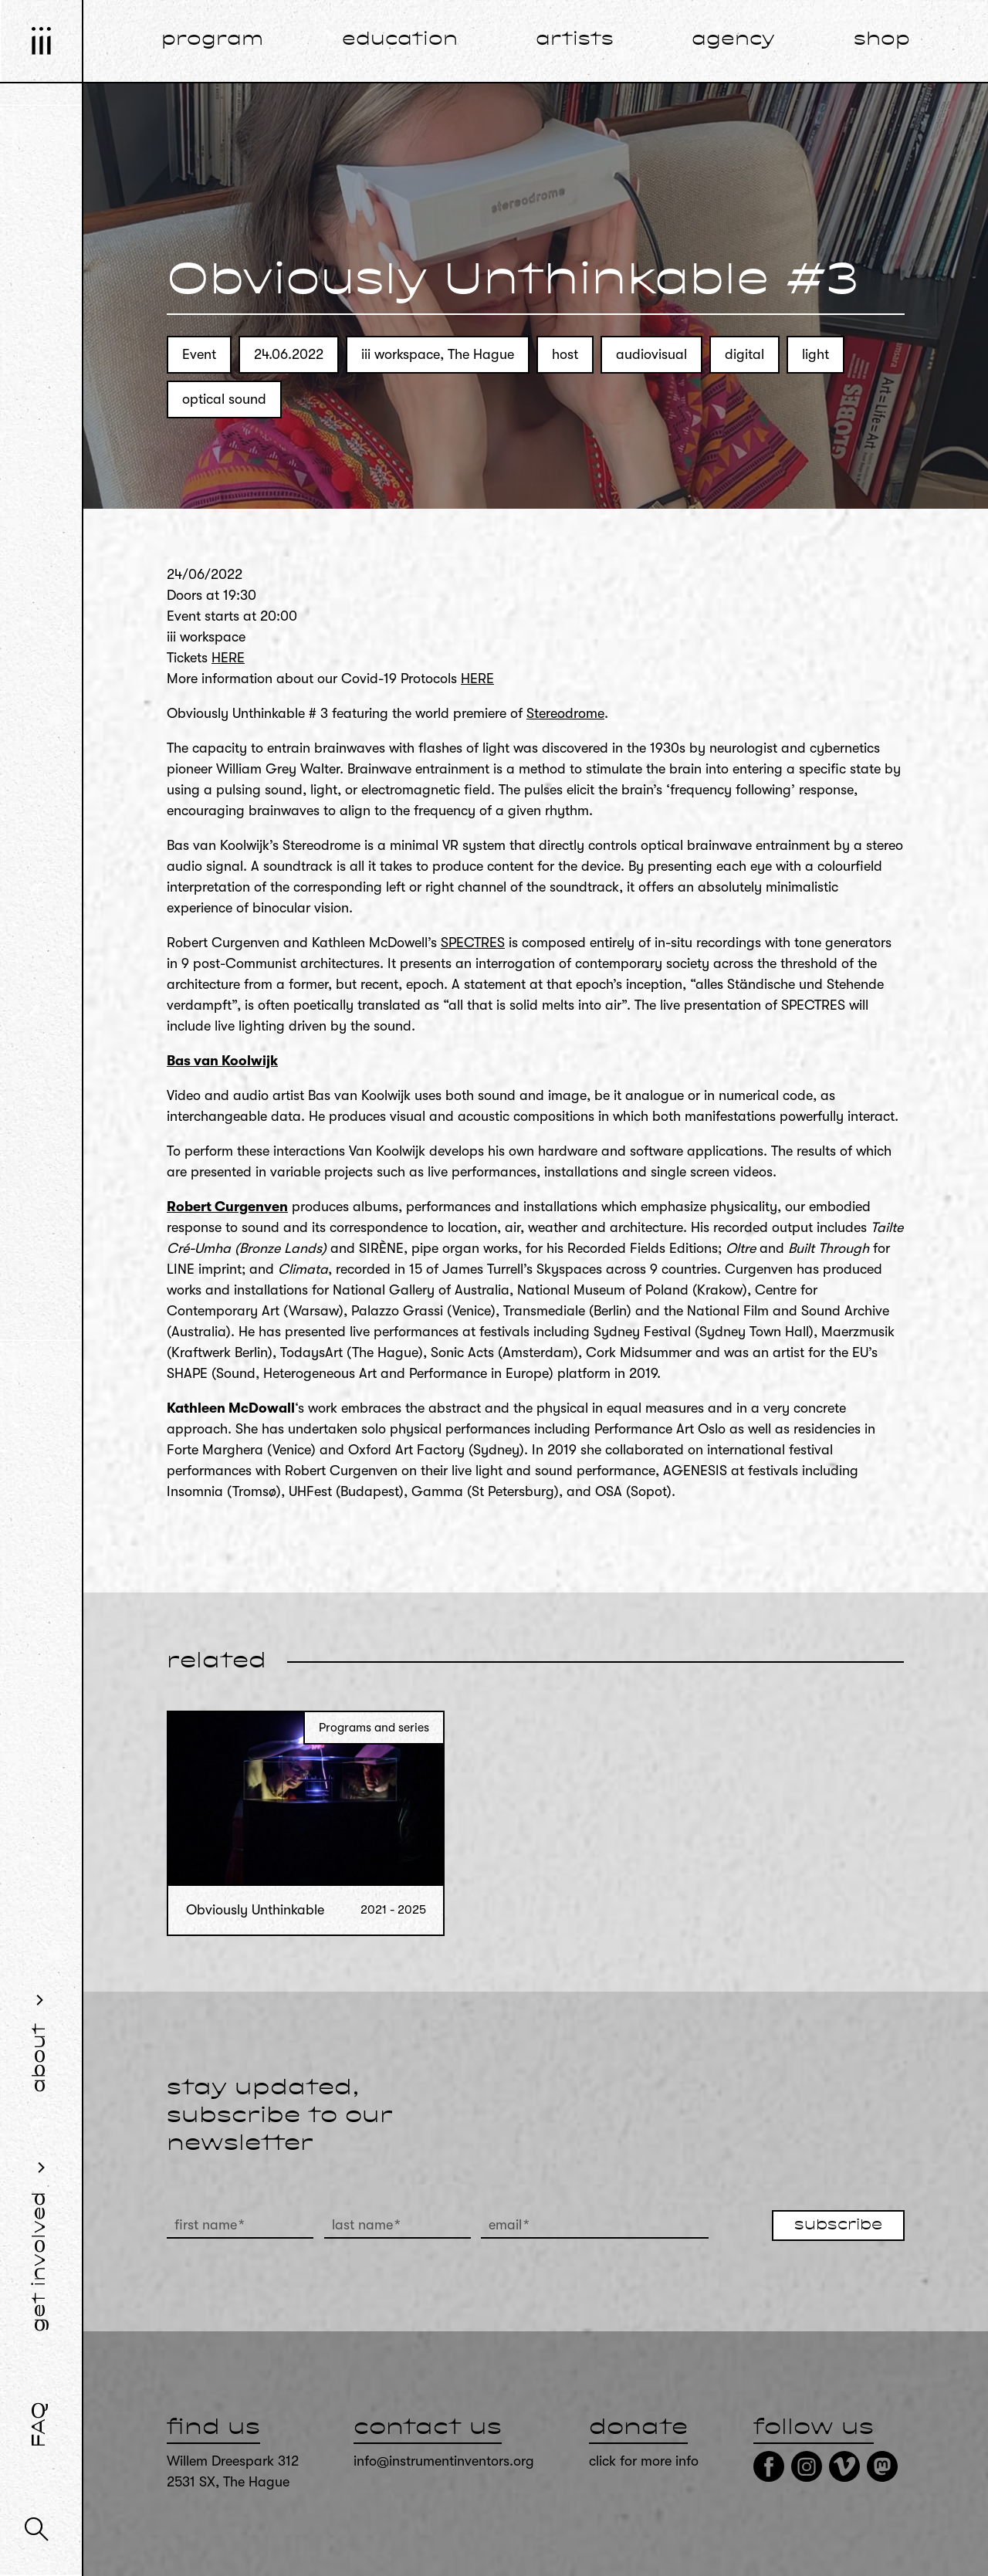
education (400, 40)
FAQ (40, 2425)
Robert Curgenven (227, 1206)
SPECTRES (473, 942)
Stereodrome (565, 713)
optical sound (224, 399)
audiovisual (651, 354)
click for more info (644, 2461)
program (212, 40)
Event (199, 354)
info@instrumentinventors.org (444, 2461)
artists (575, 40)
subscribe (838, 2225)
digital (744, 354)
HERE (228, 657)
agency (733, 40)
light (815, 354)
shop (882, 40)
